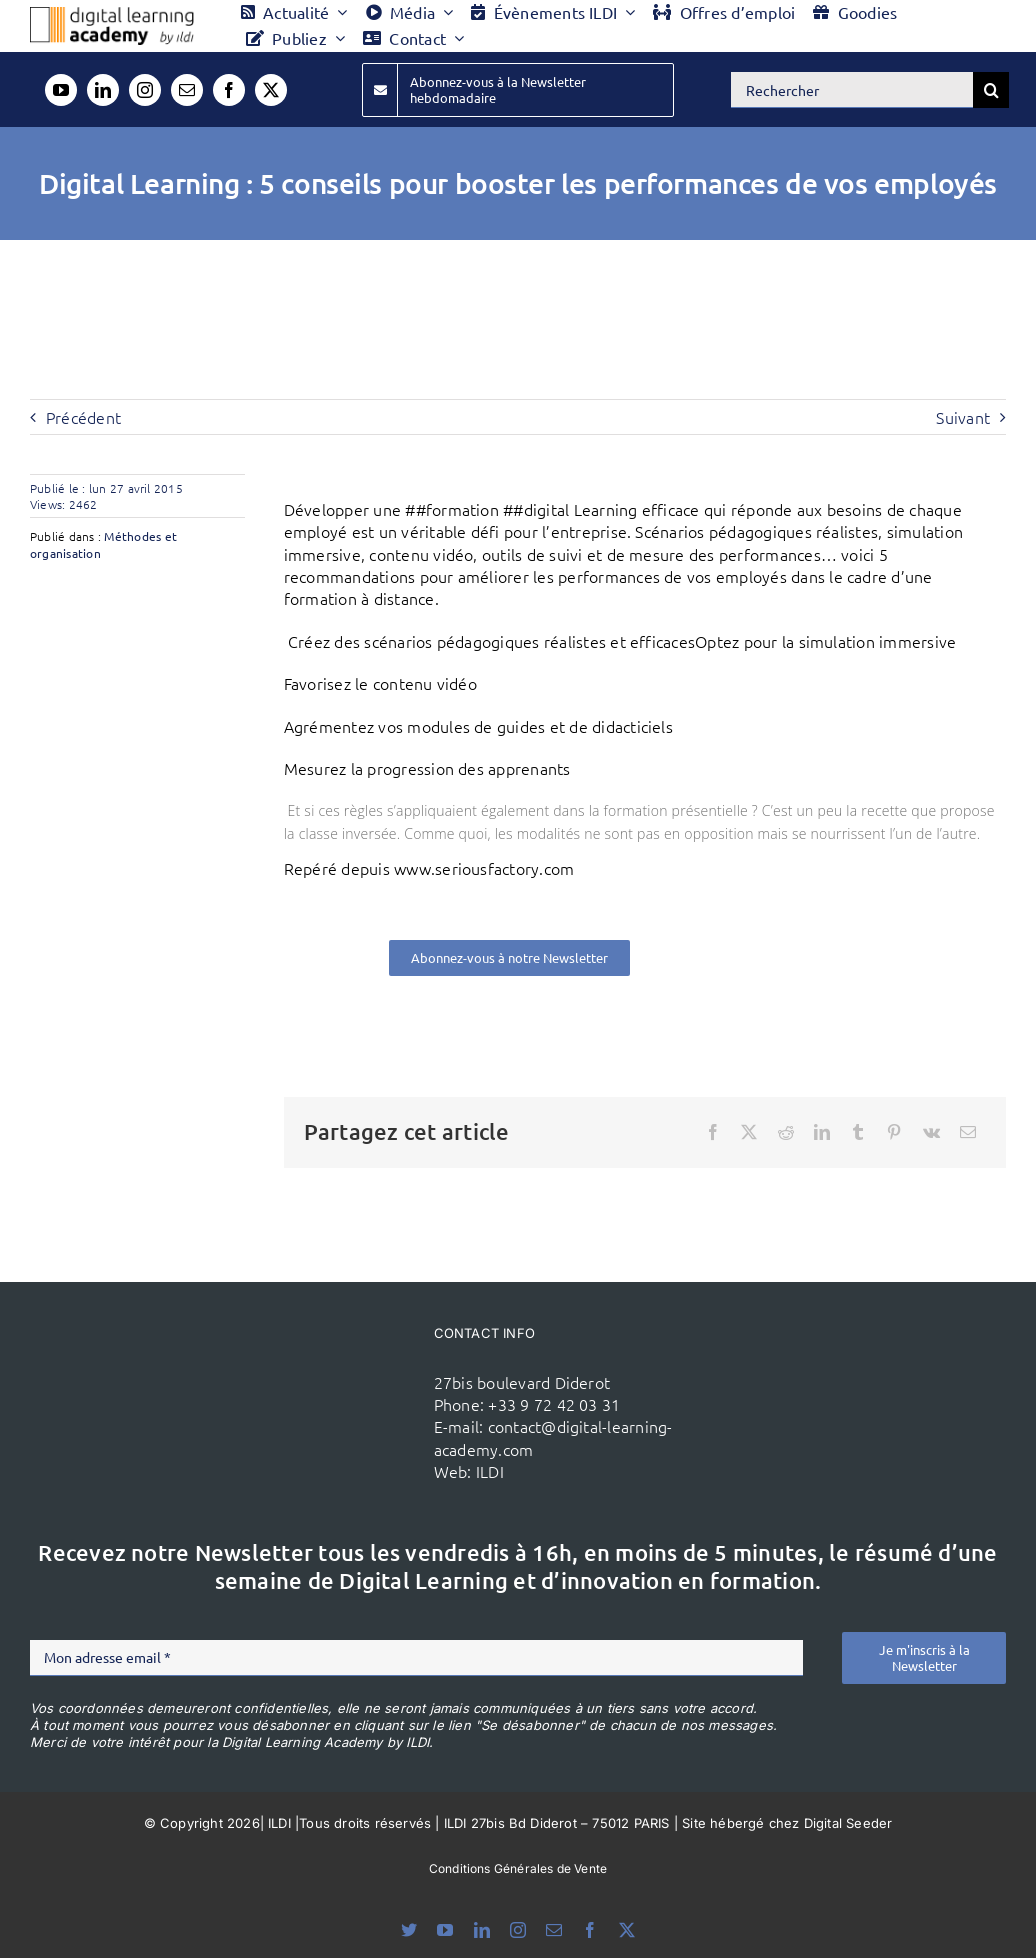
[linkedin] (103, 90)
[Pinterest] (894, 1132)
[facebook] (229, 90)
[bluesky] (409, 1930)
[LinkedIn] (822, 1132)
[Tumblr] (858, 1132)
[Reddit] (786, 1132)
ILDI (490, 1471)
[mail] (187, 90)
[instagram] (145, 90)
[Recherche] (991, 90)
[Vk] (931, 1132)
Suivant (963, 417)
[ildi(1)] (349, 1382)
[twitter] (271, 90)
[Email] (968, 1132)
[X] (749, 1132)
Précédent (83, 417)
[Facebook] (713, 1132)
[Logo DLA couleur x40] (112, 15)
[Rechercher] (852, 90)
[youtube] (61, 90)
